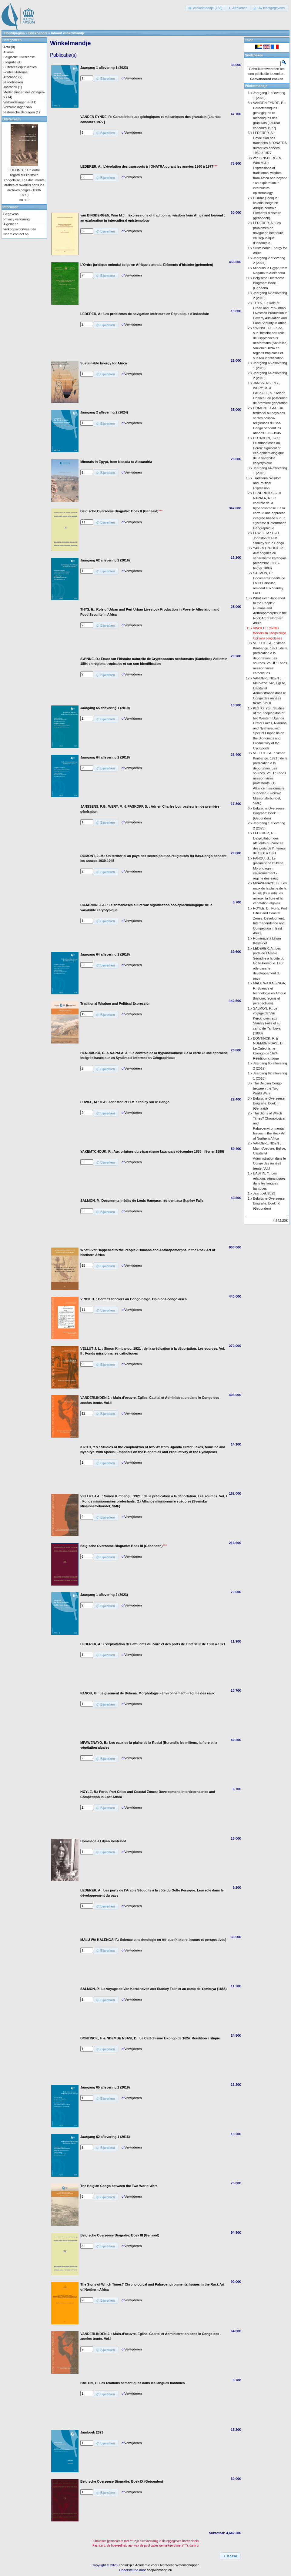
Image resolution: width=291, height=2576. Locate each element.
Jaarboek (10, 87)
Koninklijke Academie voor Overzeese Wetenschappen (159, 2565)
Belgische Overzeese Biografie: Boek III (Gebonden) (269, 813)
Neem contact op (15, 234)
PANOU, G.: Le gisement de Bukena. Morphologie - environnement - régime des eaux (268, 868)
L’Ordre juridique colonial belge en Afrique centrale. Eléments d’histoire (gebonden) (267, 208)
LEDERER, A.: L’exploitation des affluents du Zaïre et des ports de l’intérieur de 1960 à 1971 (269, 843)
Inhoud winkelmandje (68, 33)
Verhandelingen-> (16, 102)
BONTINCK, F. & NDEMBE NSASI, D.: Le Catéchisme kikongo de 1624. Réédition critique (268, 1048)
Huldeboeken (13, 82)
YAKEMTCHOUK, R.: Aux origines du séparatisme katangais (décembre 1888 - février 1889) (269, 558)
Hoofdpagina (14, 33)
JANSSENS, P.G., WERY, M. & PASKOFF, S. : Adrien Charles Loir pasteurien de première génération (270, 393)
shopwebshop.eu (159, 2570)
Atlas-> (8, 52)
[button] (206, 8)
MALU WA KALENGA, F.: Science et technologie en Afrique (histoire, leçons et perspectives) (269, 993)
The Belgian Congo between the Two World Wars (267, 1088)
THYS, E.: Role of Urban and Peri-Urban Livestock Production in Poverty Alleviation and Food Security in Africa (270, 313)
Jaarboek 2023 (264, 1193)
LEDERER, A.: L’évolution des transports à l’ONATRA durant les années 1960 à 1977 (269, 143)
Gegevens (10, 214)
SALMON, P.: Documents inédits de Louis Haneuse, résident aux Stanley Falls (269, 583)
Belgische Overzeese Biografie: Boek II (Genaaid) (269, 283)
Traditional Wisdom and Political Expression (267, 483)
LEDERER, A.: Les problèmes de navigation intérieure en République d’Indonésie (268, 233)
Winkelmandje (256, 86)
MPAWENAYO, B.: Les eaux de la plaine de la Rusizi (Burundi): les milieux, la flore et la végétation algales (270, 893)
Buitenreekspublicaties (20, 67)
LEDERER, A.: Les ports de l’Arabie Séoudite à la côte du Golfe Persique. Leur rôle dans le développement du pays (268, 963)
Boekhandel (37, 33)
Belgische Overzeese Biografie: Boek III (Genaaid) (269, 1103)
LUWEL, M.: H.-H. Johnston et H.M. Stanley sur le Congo (268, 538)
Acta (6, 47)
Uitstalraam (11, 119)
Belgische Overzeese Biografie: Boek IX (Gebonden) (269, 1203)
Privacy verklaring (16, 219)
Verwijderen (133, 78)
